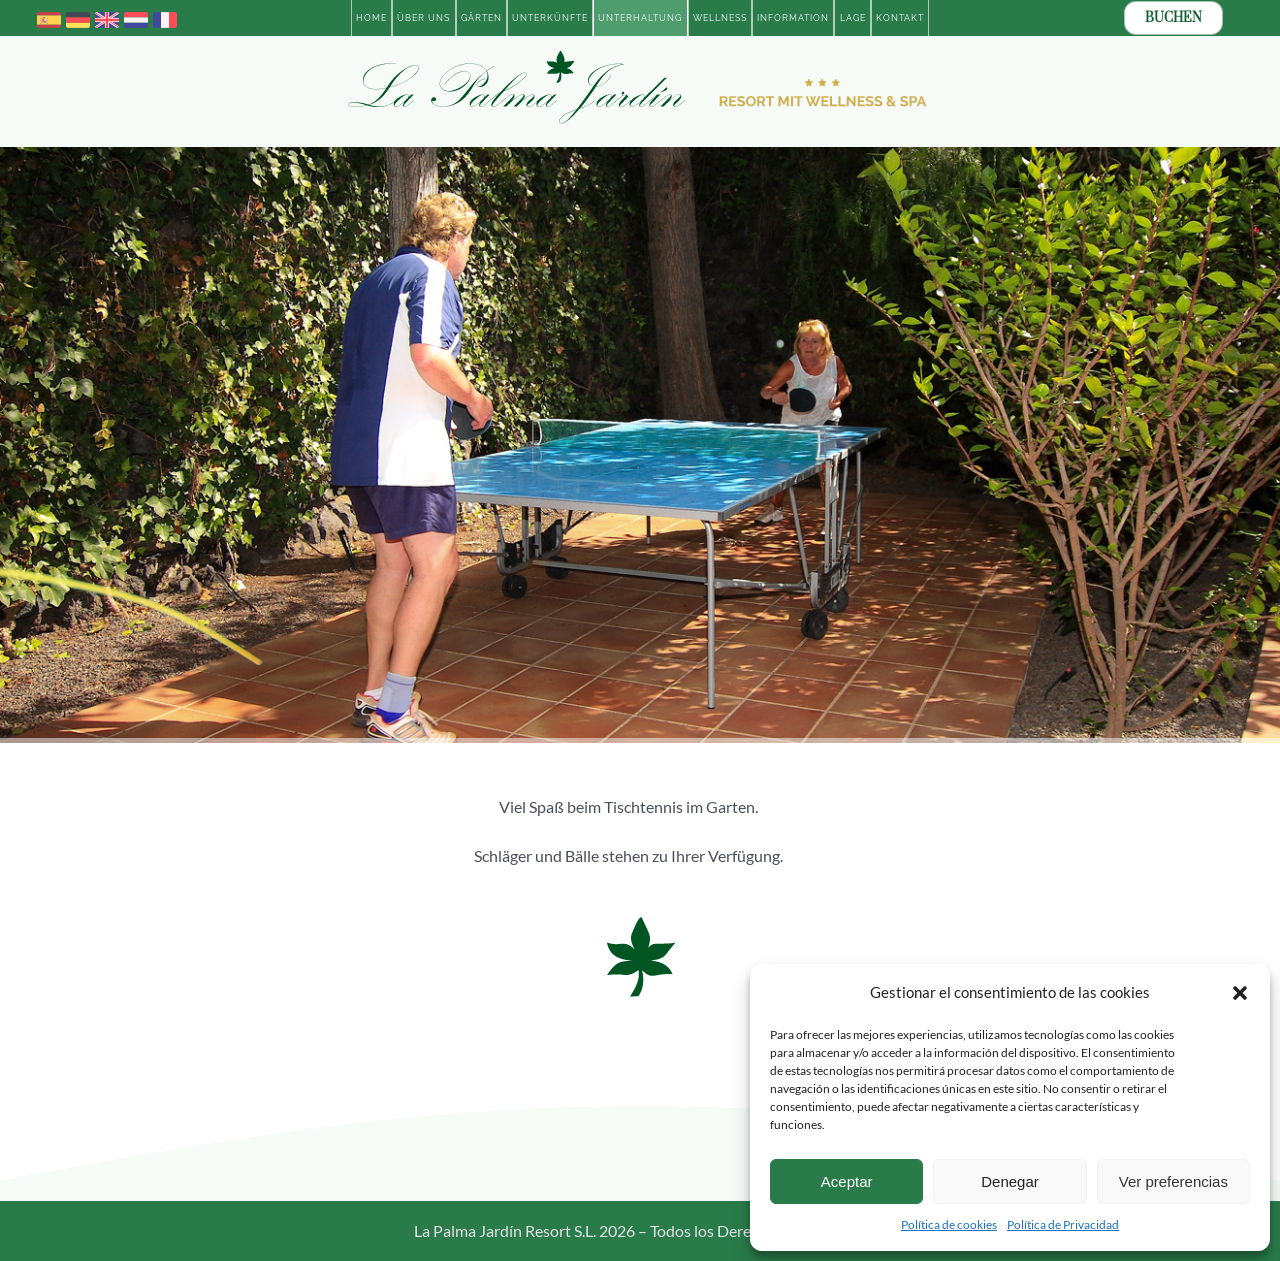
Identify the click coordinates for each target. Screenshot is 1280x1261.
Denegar (1010, 1181)
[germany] (78, 15)
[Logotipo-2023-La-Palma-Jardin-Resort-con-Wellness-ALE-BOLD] (640, 53)
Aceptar (847, 1181)
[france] (165, 15)
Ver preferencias (1173, 1181)
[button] (1240, 993)
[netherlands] (136, 15)
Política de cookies (949, 1224)
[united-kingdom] (107, 15)
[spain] (49, 15)
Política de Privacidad (1063, 1224)
